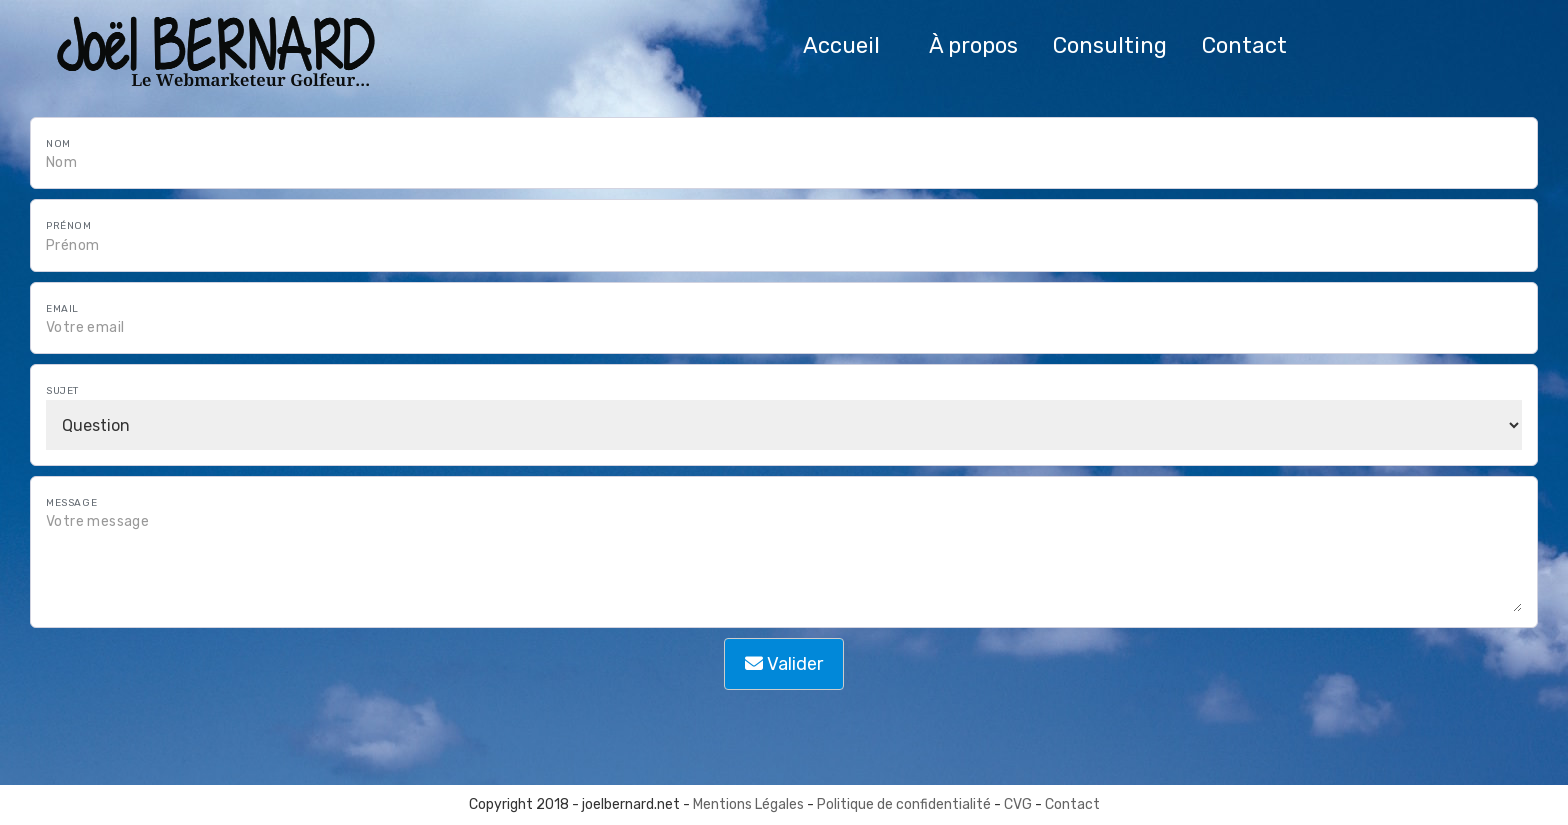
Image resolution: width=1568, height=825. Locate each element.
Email (62, 309)
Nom (58, 144)
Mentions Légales (748, 804)
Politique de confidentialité (904, 804)
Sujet (62, 391)
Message (71, 503)
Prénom (69, 226)
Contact (1072, 804)
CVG (1019, 804)
